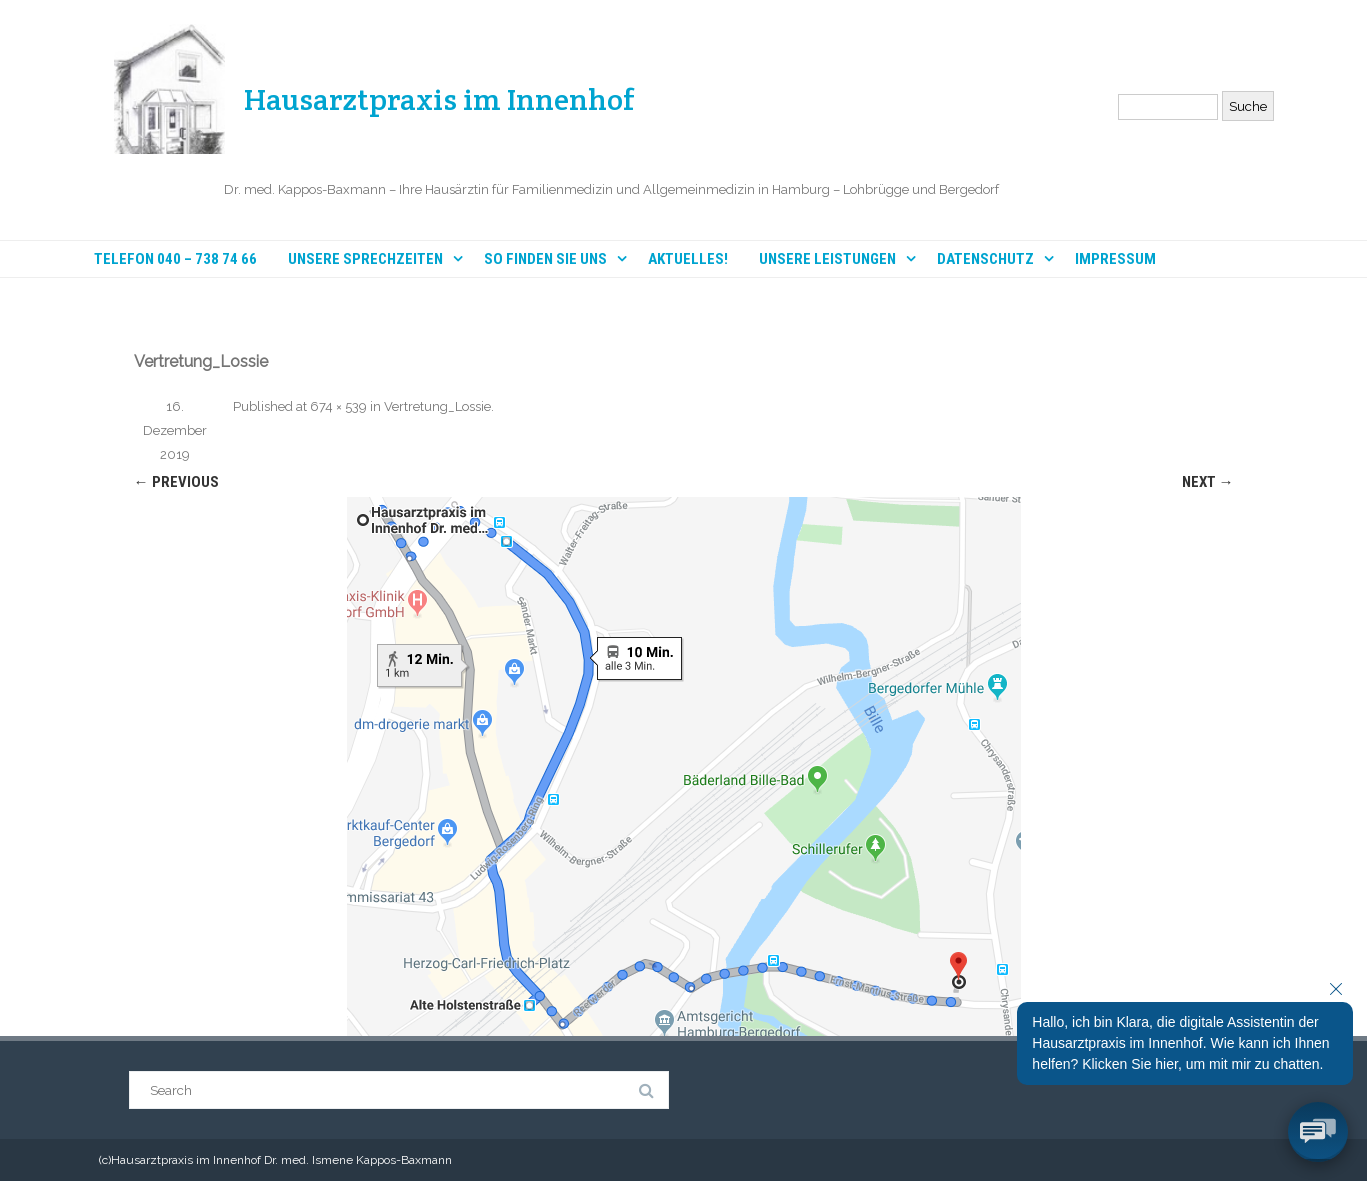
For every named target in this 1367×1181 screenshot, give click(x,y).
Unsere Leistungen (827, 259)
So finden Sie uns (545, 259)
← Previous (176, 482)
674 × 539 (338, 406)
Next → (1208, 482)
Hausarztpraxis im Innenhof (439, 99)
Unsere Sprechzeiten (365, 259)
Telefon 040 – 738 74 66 (175, 259)
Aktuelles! (688, 259)
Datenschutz (985, 259)
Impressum (1115, 259)
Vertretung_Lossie (437, 406)
